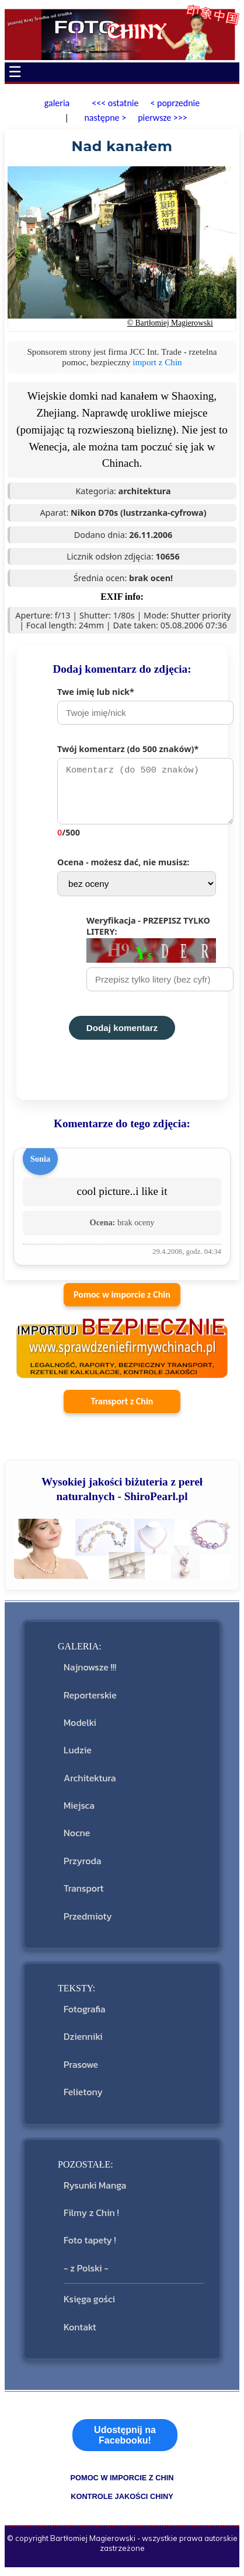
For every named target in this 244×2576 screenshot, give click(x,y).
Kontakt (80, 2333)
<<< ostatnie (115, 103)
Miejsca (79, 1811)
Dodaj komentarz (122, 1034)
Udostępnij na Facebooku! (125, 2441)
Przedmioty (87, 1922)
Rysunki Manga (95, 2191)
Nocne (77, 1838)
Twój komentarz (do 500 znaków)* (136, 793)
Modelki (80, 1728)
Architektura (90, 1784)
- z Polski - (86, 2274)
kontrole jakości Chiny (122, 2502)
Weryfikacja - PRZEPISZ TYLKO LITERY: (151, 959)
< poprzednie (175, 103)
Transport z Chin (122, 1407)
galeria (56, 103)
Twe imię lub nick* (136, 705)
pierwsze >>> (162, 117)
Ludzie (78, 1756)
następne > (104, 117)
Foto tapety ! (90, 2246)
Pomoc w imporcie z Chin (122, 1300)
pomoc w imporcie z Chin (121, 2483)
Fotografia (85, 2015)
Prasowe (81, 2070)
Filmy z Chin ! (91, 2218)
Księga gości (89, 2305)
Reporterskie (90, 1701)
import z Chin (157, 362)
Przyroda (82, 1867)
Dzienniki (83, 2042)
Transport (84, 1894)
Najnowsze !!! (90, 1673)
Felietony (83, 2098)
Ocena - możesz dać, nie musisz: (136, 882)
